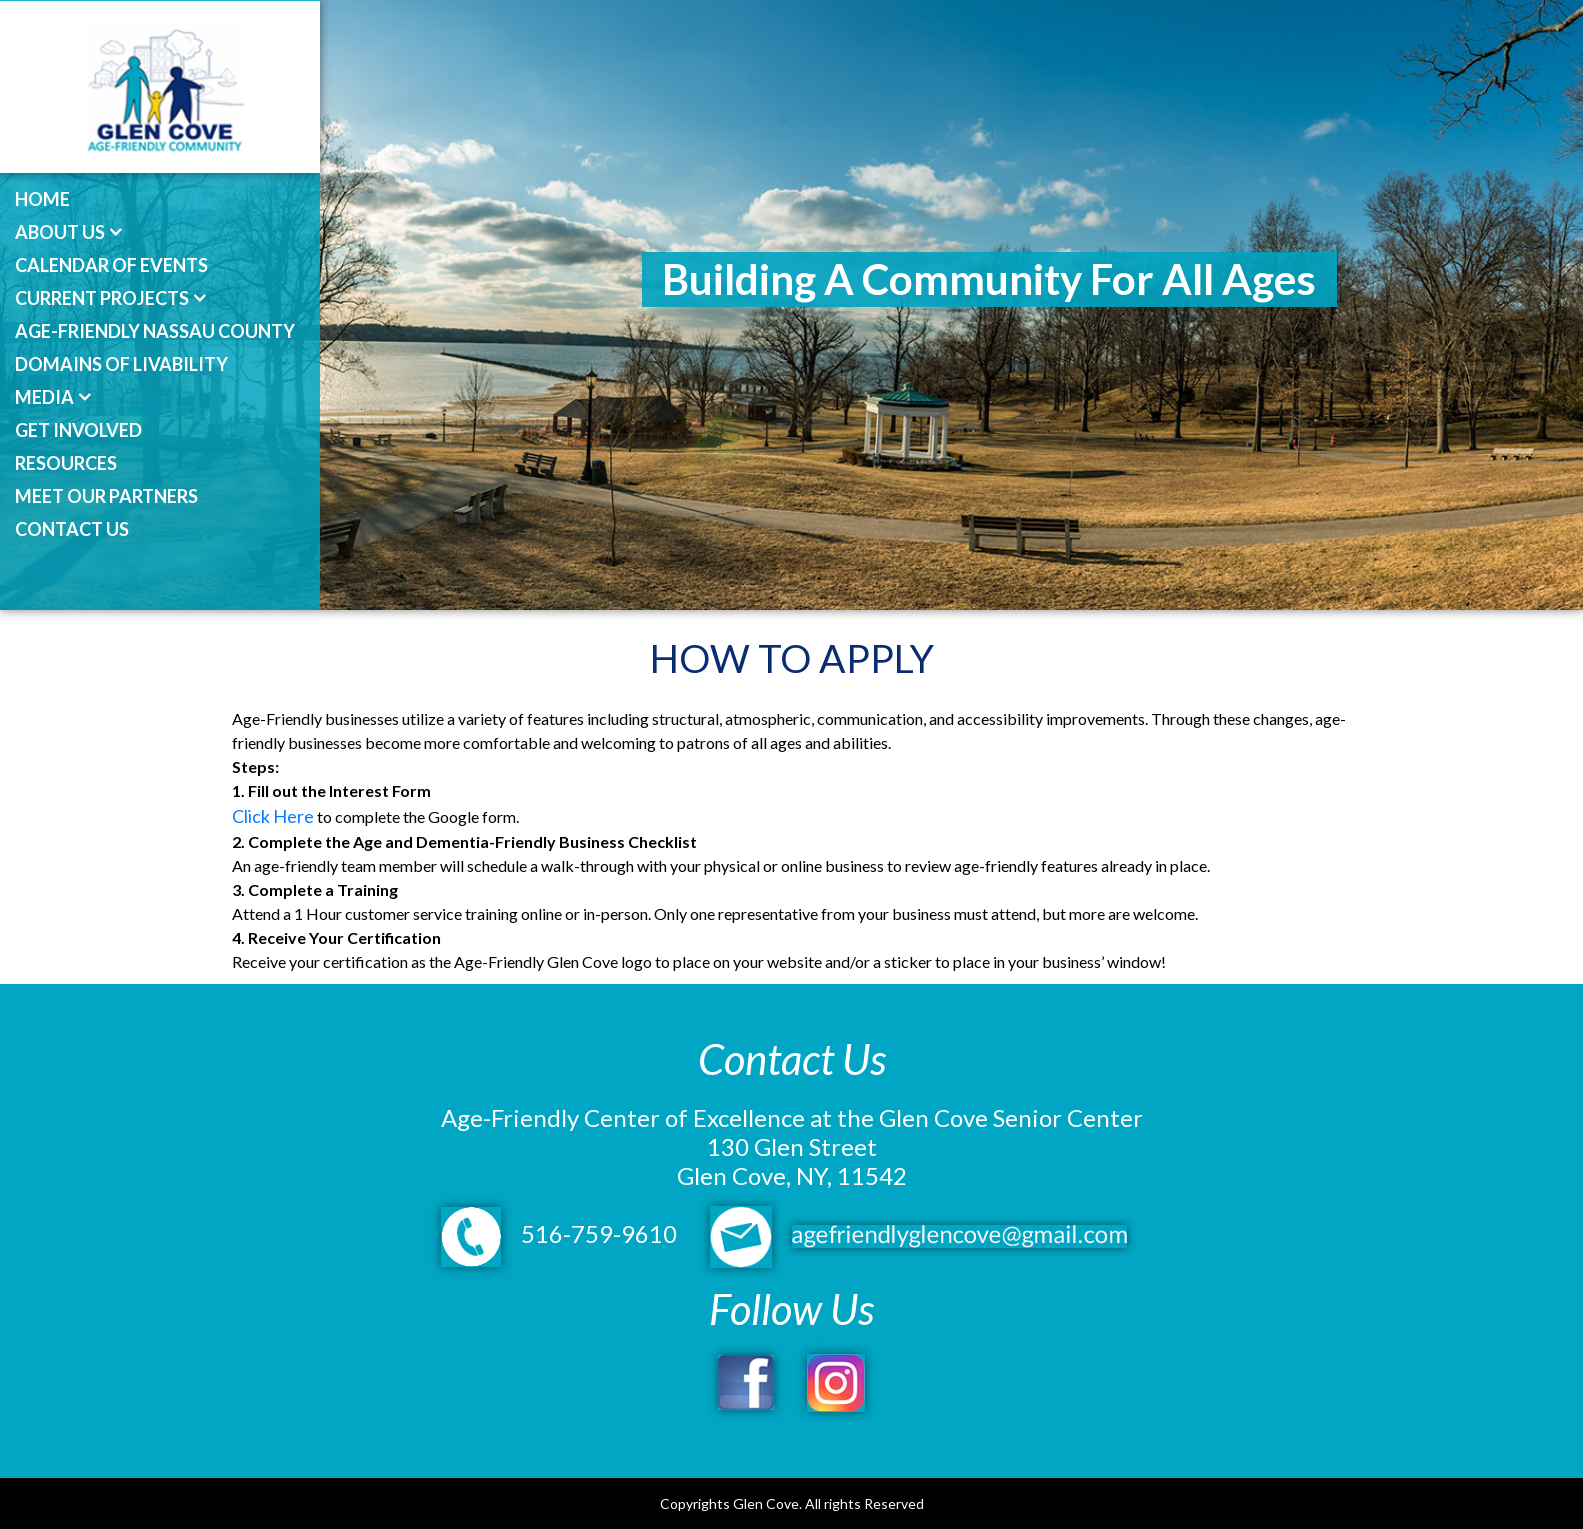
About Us (60, 232)
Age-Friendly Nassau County (155, 331)
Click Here (273, 816)
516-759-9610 (559, 1233)
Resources (66, 463)
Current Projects (102, 298)
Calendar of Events (111, 265)
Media (44, 397)
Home (42, 199)
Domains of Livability (121, 364)
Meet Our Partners (106, 496)
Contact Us (72, 529)
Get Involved (78, 430)
